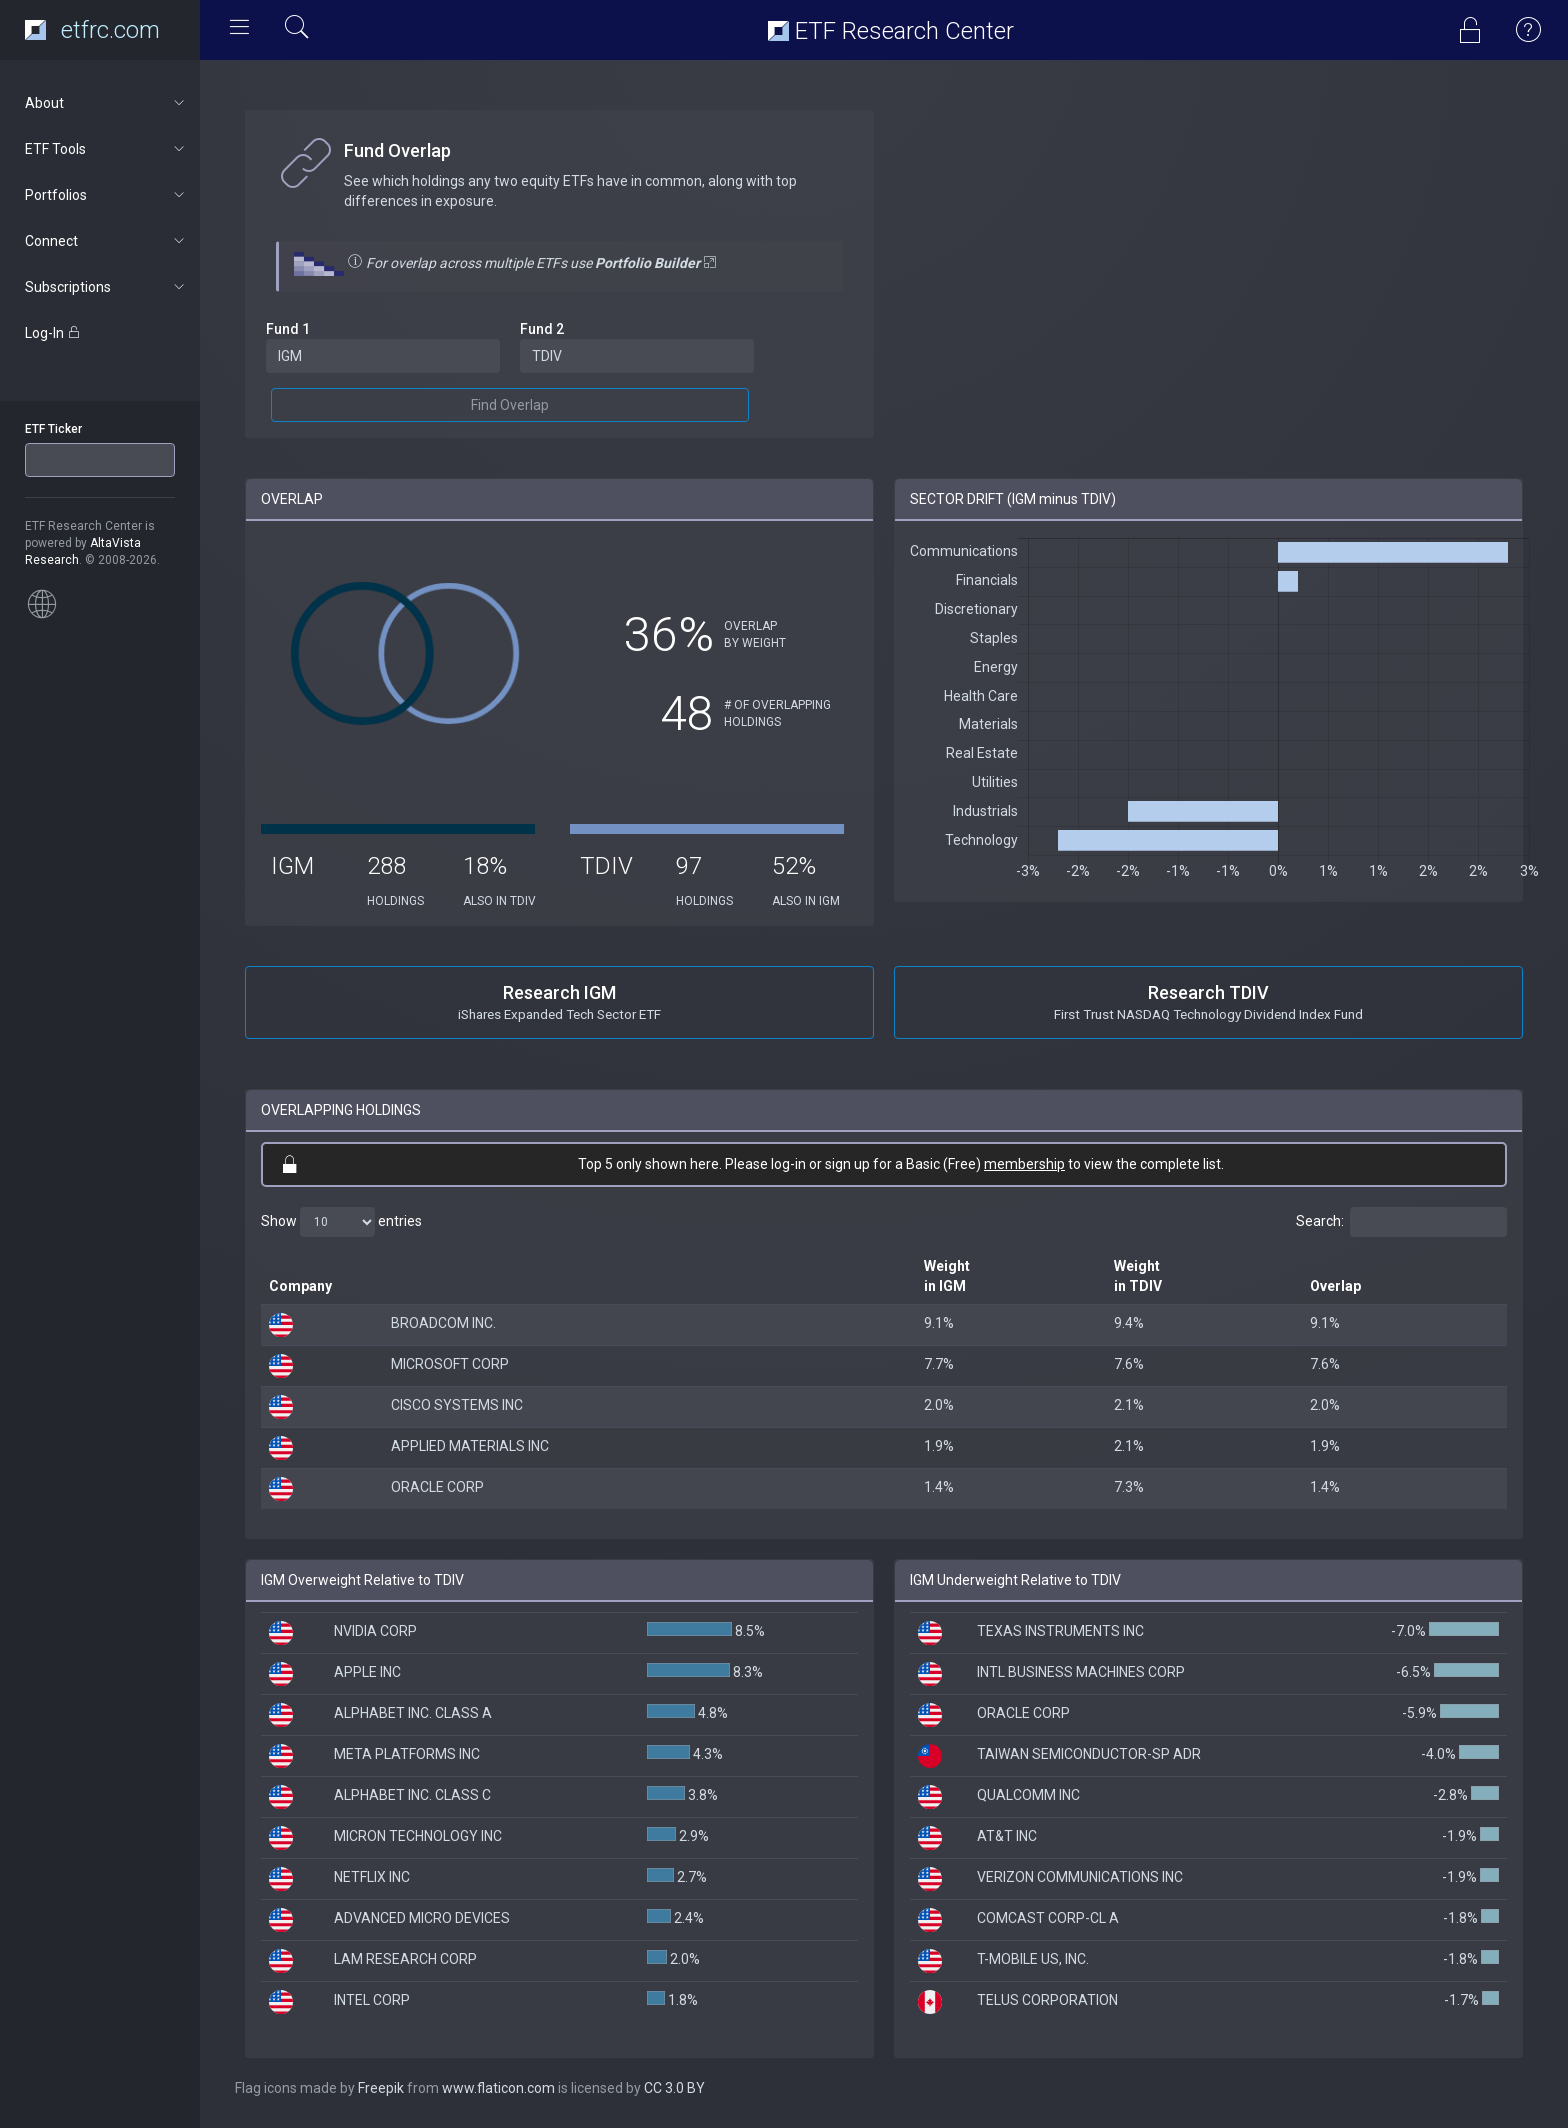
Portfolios (106, 195)
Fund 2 (542, 329)
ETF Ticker (53, 429)
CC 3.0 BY (674, 2088)
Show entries (341, 1222)
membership (1024, 1164)
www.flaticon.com (498, 2088)
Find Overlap (510, 405)
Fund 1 (288, 329)
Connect (106, 241)
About (106, 103)
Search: (1401, 1222)
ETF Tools (106, 149)
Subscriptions (106, 287)
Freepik (381, 2088)
